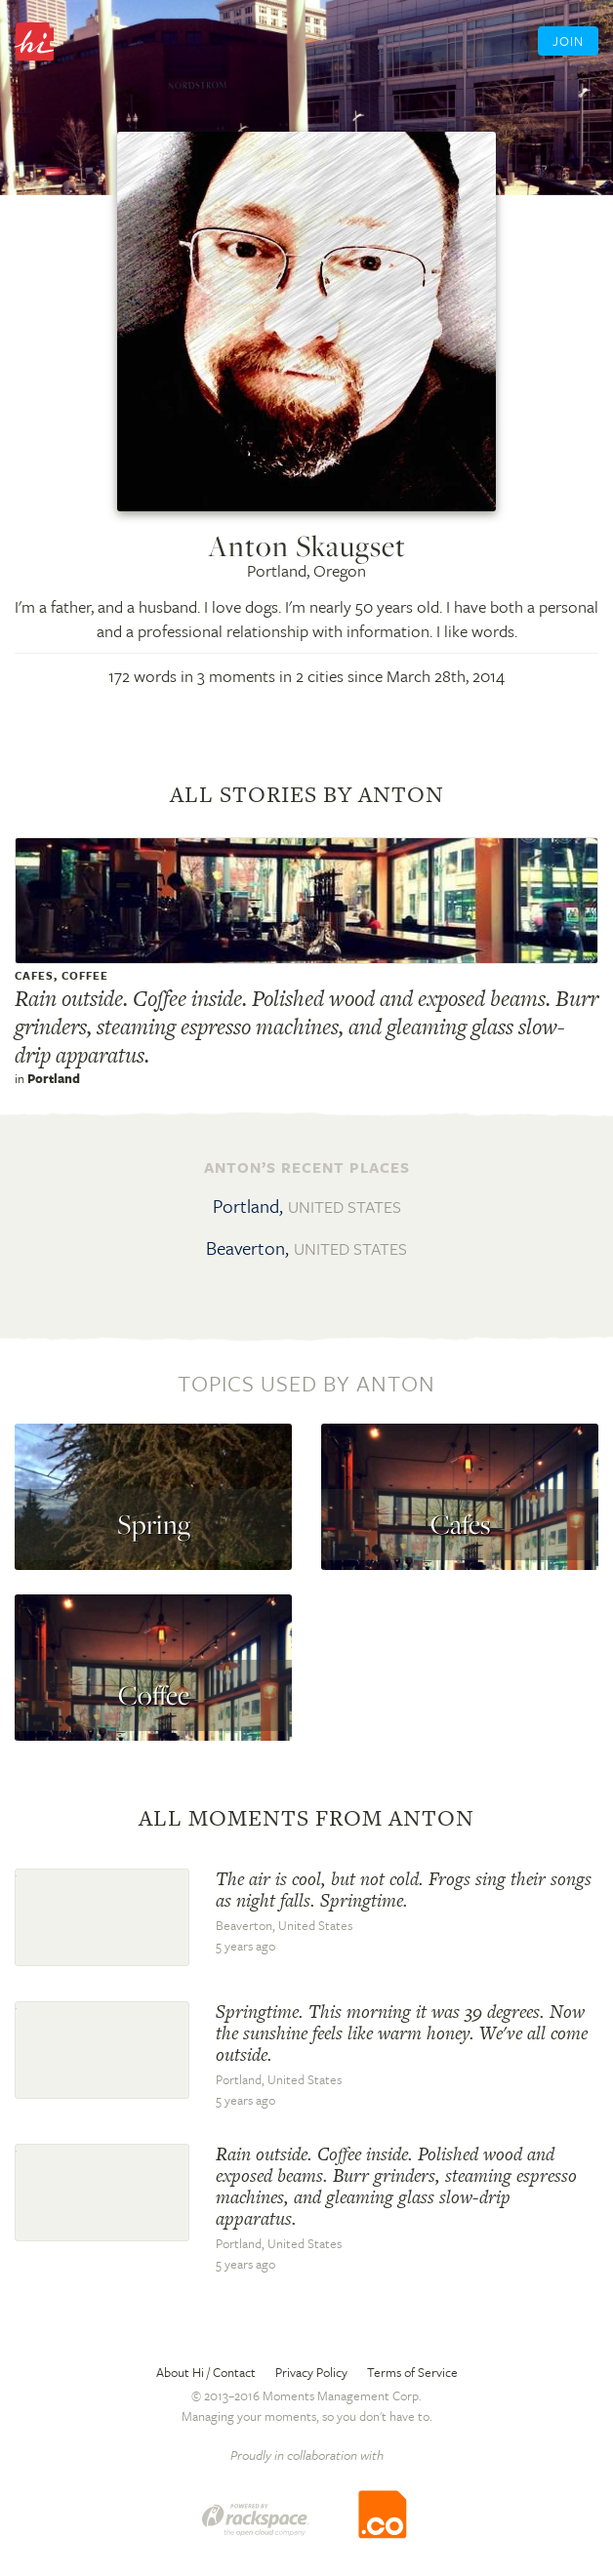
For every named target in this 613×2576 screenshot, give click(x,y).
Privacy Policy (311, 2372)
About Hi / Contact (206, 2372)
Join (568, 41)
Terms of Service (412, 2372)
